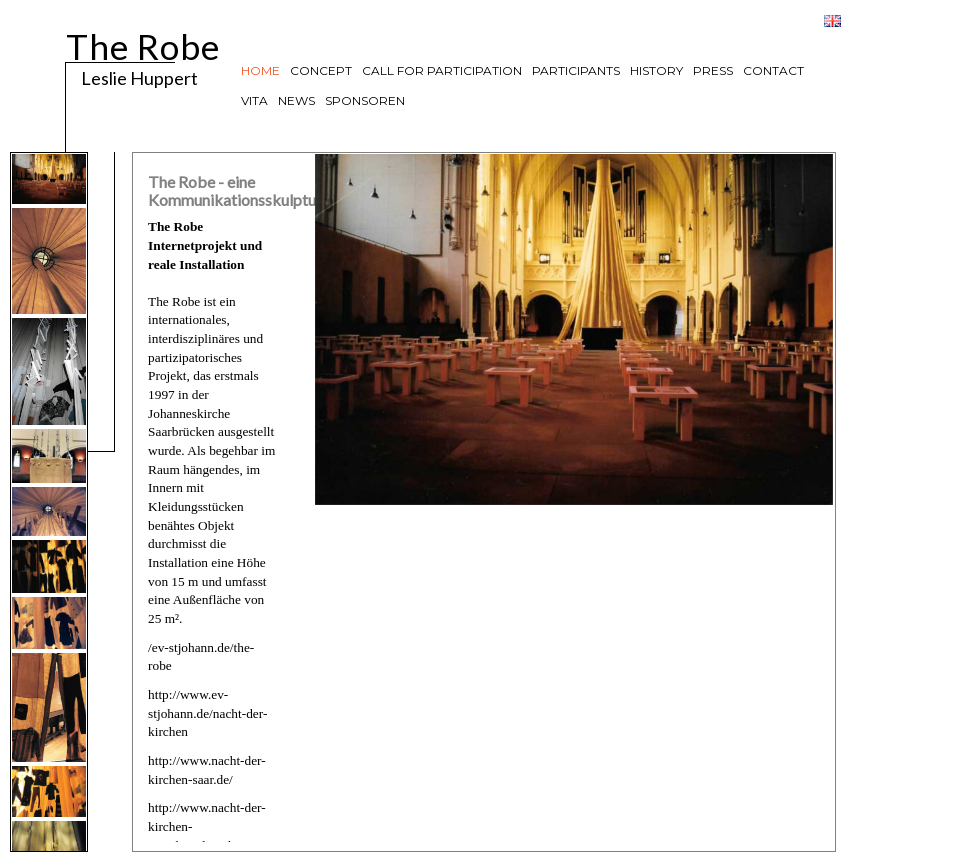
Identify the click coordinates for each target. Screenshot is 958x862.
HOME (260, 70)
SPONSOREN (365, 100)
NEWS (296, 100)
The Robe (143, 43)
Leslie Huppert (128, 77)
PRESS (713, 70)
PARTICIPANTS (576, 70)
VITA (254, 100)
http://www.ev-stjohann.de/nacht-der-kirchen (207, 713)
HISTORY (656, 70)
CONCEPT (321, 70)
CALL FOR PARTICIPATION (442, 70)
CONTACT (773, 70)
